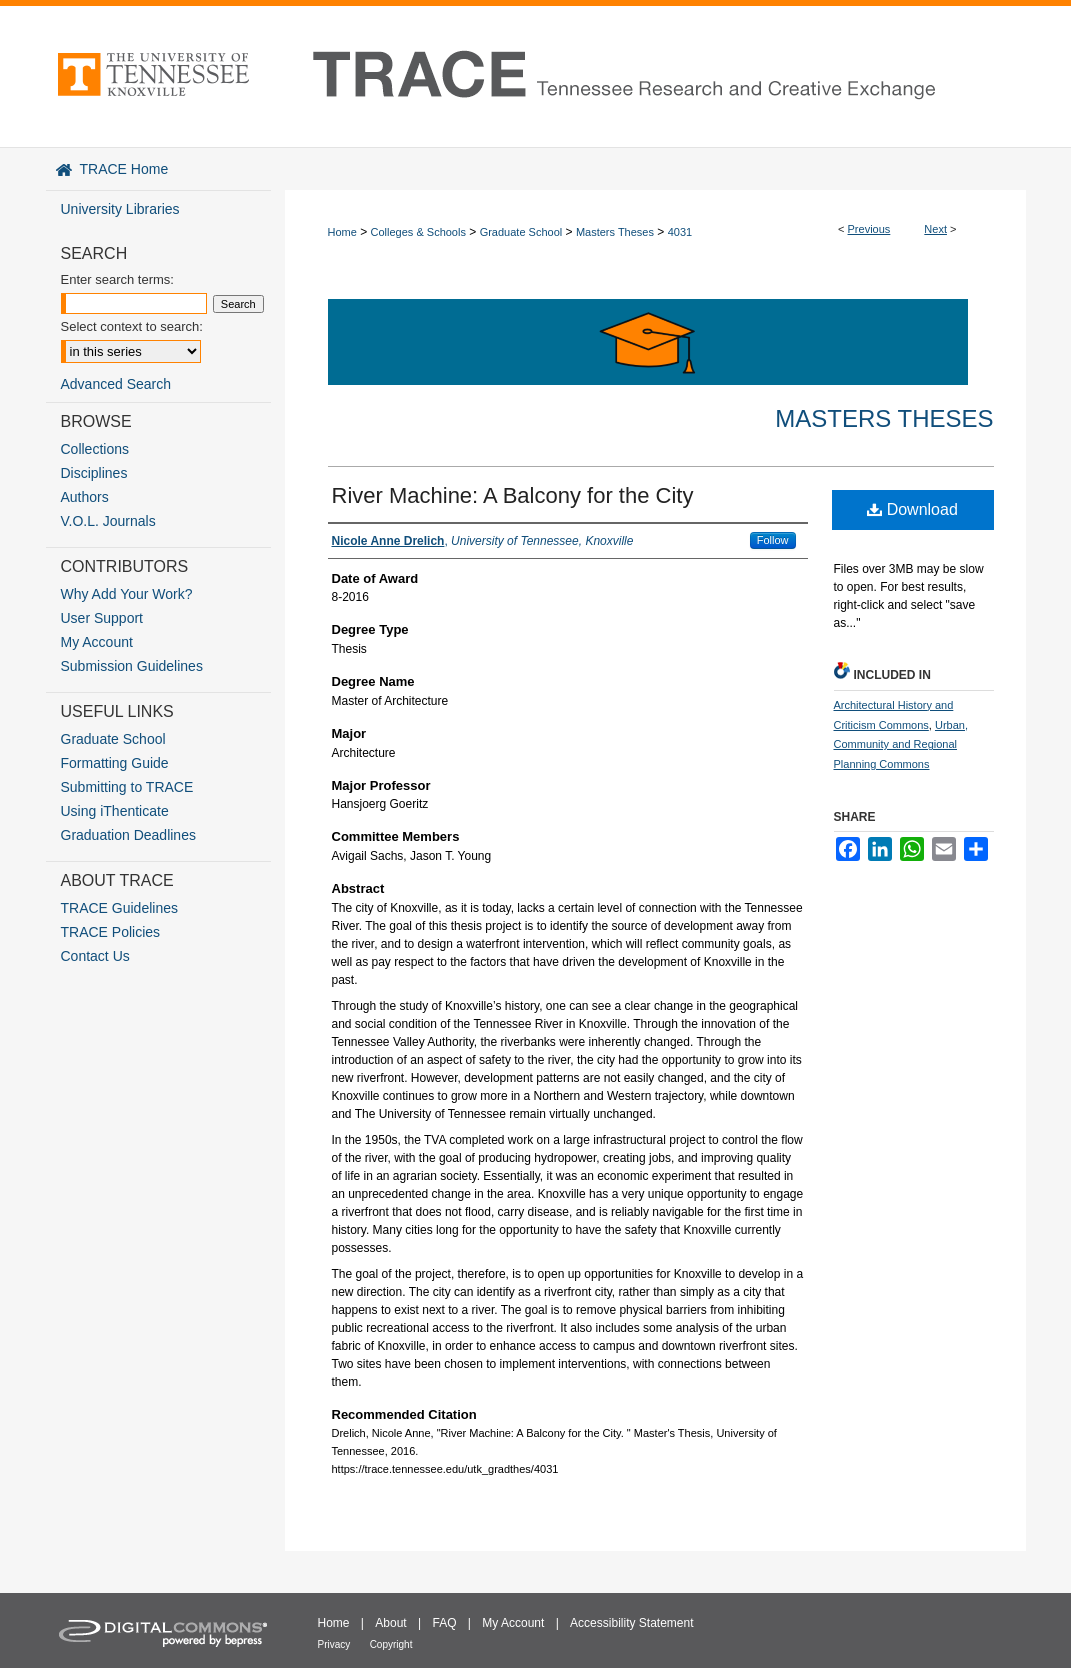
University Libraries (120, 209)
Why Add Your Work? (127, 594)
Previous (869, 229)
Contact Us (95, 956)
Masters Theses (615, 232)
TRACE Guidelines (120, 908)
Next (935, 229)
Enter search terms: (117, 279)
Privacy (334, 1644)
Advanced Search (116, 384)
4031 (680, 232)
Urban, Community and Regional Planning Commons (901, 745)
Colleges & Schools (418, 232)
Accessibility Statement (631, 1623)
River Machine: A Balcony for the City (513, 495)
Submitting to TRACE (127, 787)
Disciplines (94, 473)
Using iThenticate (115, 811)
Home (342, 232)
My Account (97, 642)
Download (912, 509)
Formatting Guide (115, 763)
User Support (102, 618)
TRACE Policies (111, 932)
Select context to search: (132, 326)
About (390, 1623)
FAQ (444, 1623)
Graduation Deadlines (128, 835)
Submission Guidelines (132, 666)
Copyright (391, 1644)
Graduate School (521, 232)
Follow (773, 540)
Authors (85, 497)
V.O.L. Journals (108, 521)
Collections (95, 449)
